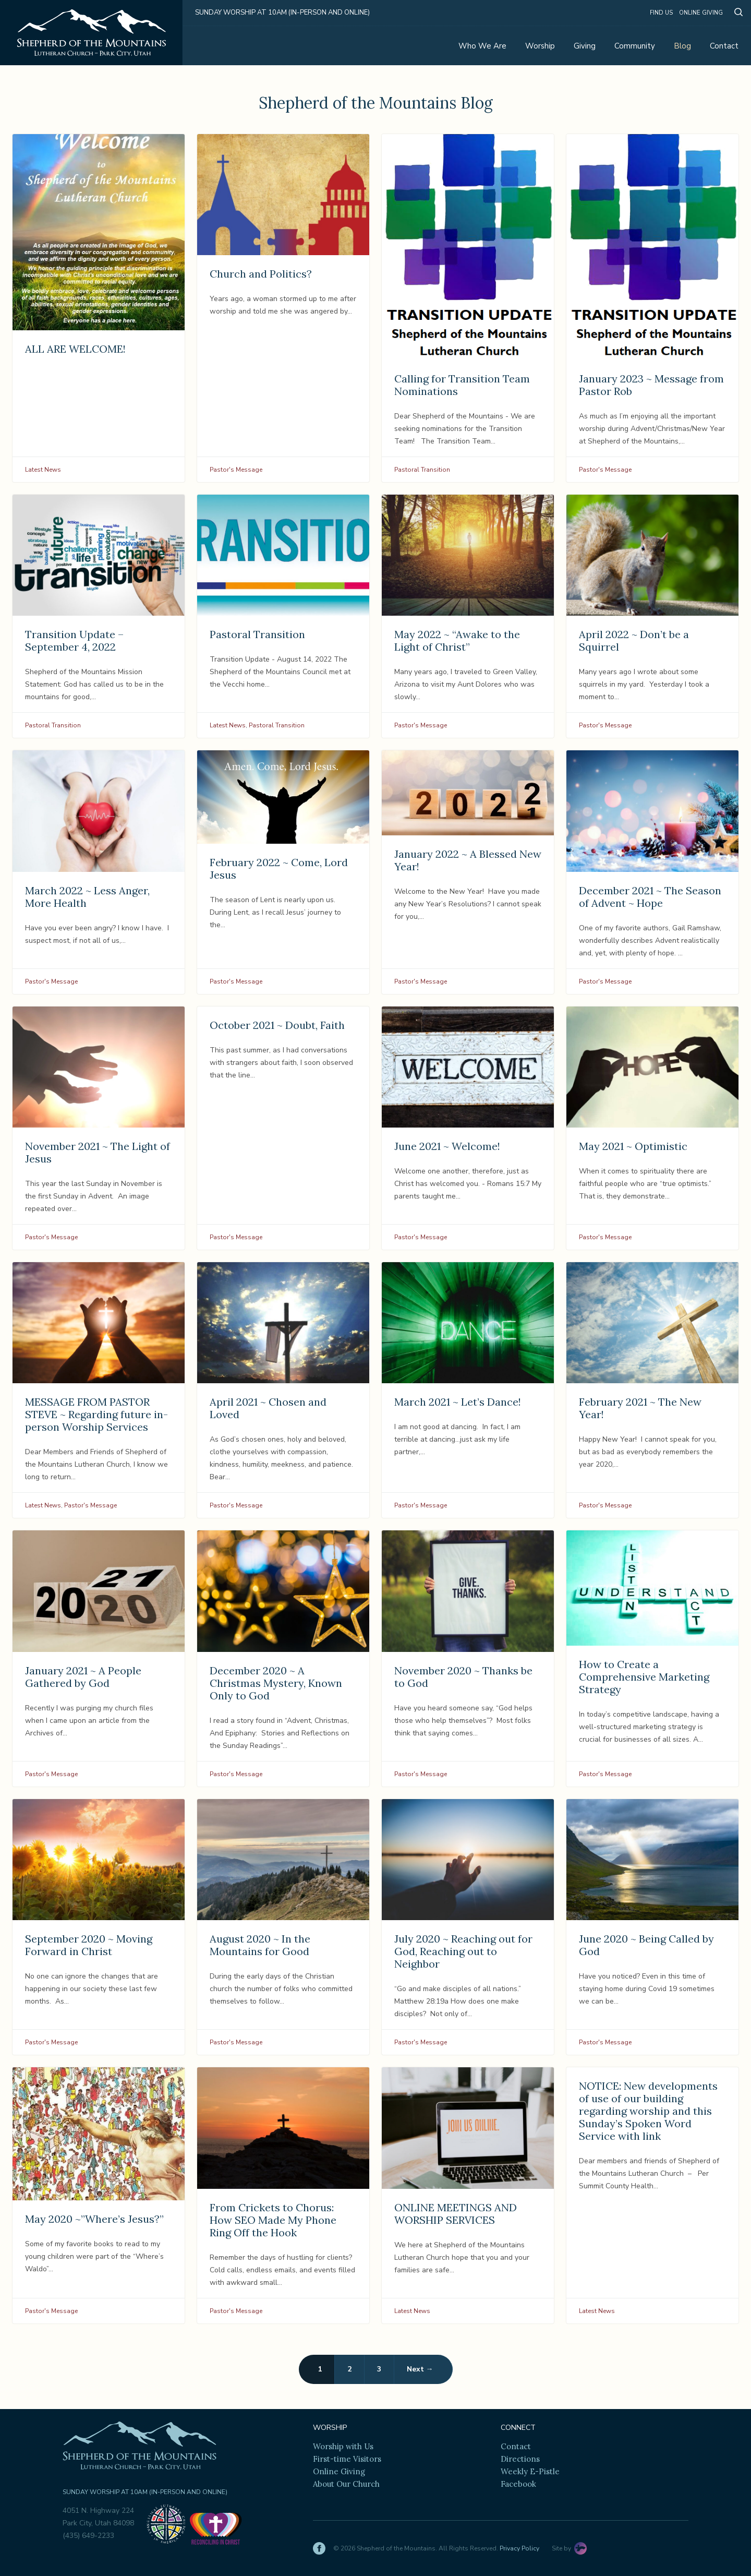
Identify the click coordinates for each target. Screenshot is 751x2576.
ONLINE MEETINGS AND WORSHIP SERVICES (455, 2213)
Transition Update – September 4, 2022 (74, 640)
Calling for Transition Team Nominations (462, 385)
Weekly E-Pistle (530, 2471)
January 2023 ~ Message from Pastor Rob (651, 385)
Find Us (661, 13)
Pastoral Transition (422, 469)
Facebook (518, 2484)
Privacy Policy (519, 2548)
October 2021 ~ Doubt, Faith (277, 1025)
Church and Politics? (261, 273)
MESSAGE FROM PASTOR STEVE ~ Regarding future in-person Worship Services (96, 1414)
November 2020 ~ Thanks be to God (463, 1677)
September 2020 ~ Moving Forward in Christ (88, 1945)
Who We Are (482, 46)
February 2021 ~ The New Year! (640, 1408)
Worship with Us (343, 2446)
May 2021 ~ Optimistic (633, 1146)
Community (634, 46)
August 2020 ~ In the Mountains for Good (260, 1945)
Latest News (43, 469)
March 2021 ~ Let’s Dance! (457, 1401)
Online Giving (701, 13)
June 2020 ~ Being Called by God (646, 1945)
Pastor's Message (236, 469)
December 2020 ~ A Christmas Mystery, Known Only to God (276, 1683)
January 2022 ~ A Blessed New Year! (467, 860)
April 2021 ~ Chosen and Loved (268, 1408)
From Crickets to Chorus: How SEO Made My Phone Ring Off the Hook (273, 2220)
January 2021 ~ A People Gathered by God (83, 1677)
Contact (724, 46)
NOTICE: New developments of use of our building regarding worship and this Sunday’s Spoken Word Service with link (648, 2110)
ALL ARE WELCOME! (75, 348)
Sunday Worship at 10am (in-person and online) (282, 12)
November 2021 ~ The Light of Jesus (97, 1152)
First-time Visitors (347, 2459)
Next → (420, 2369)
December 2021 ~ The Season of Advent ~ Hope (650, 896)
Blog (682, 46)
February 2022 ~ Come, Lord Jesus (279, 868)
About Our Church (346, 2484)
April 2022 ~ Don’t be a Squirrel (634, 640)
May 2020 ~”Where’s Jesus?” (94, 2218)
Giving (585, 46)
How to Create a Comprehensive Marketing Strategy (644, 1677)
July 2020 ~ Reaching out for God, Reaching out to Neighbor (463, 1951)
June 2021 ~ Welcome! (447, 1146)
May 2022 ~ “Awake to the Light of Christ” (457, 640)
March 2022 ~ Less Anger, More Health (87, 896)
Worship (540, 46)
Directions (520, 2459)
